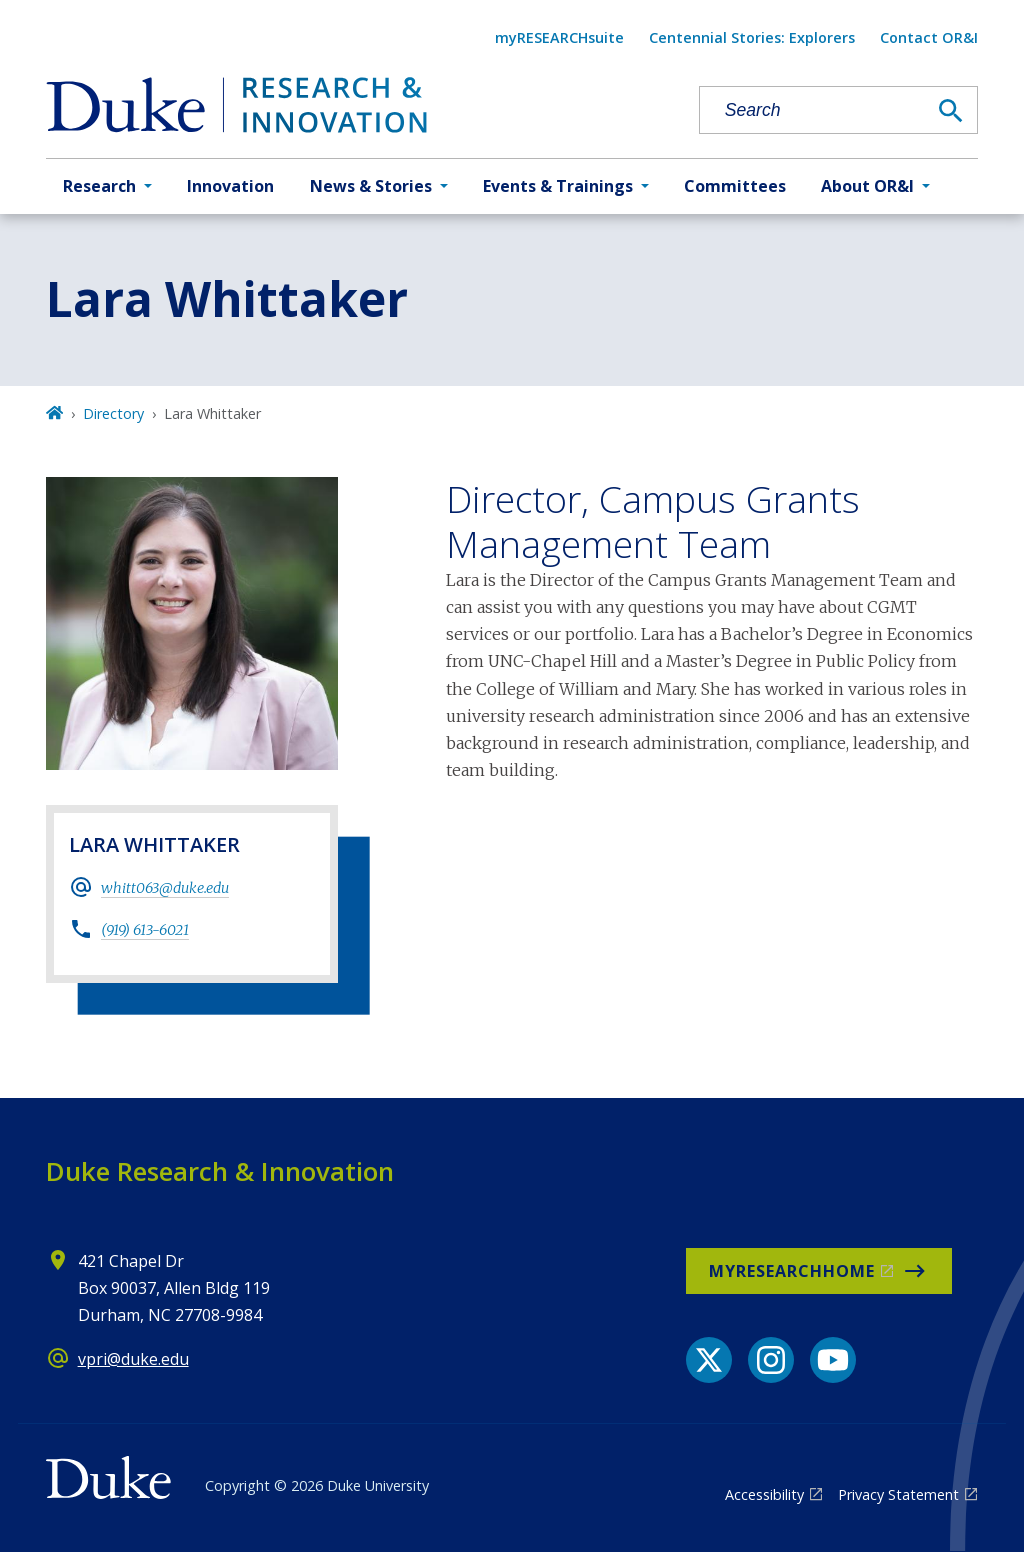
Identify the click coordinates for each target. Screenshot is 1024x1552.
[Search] (951, 111)
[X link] (709, 1360)
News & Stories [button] (371, 186)
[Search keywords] (813, 110)
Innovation (230, 186)
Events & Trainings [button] (558, 186)
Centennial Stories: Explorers (752, 37)
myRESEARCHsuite (559, 37)
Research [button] (99, 186)
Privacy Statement (898, 1494)
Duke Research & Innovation (220, 1171)
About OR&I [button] (867, 186)
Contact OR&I (929, 37)
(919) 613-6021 (145, 930)
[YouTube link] (833, 1360)
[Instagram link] (771, 1360)
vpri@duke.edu (133, 1359)
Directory (113, 413)
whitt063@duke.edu (165, 888)
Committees (735, 186)
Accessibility (764, 1494)
